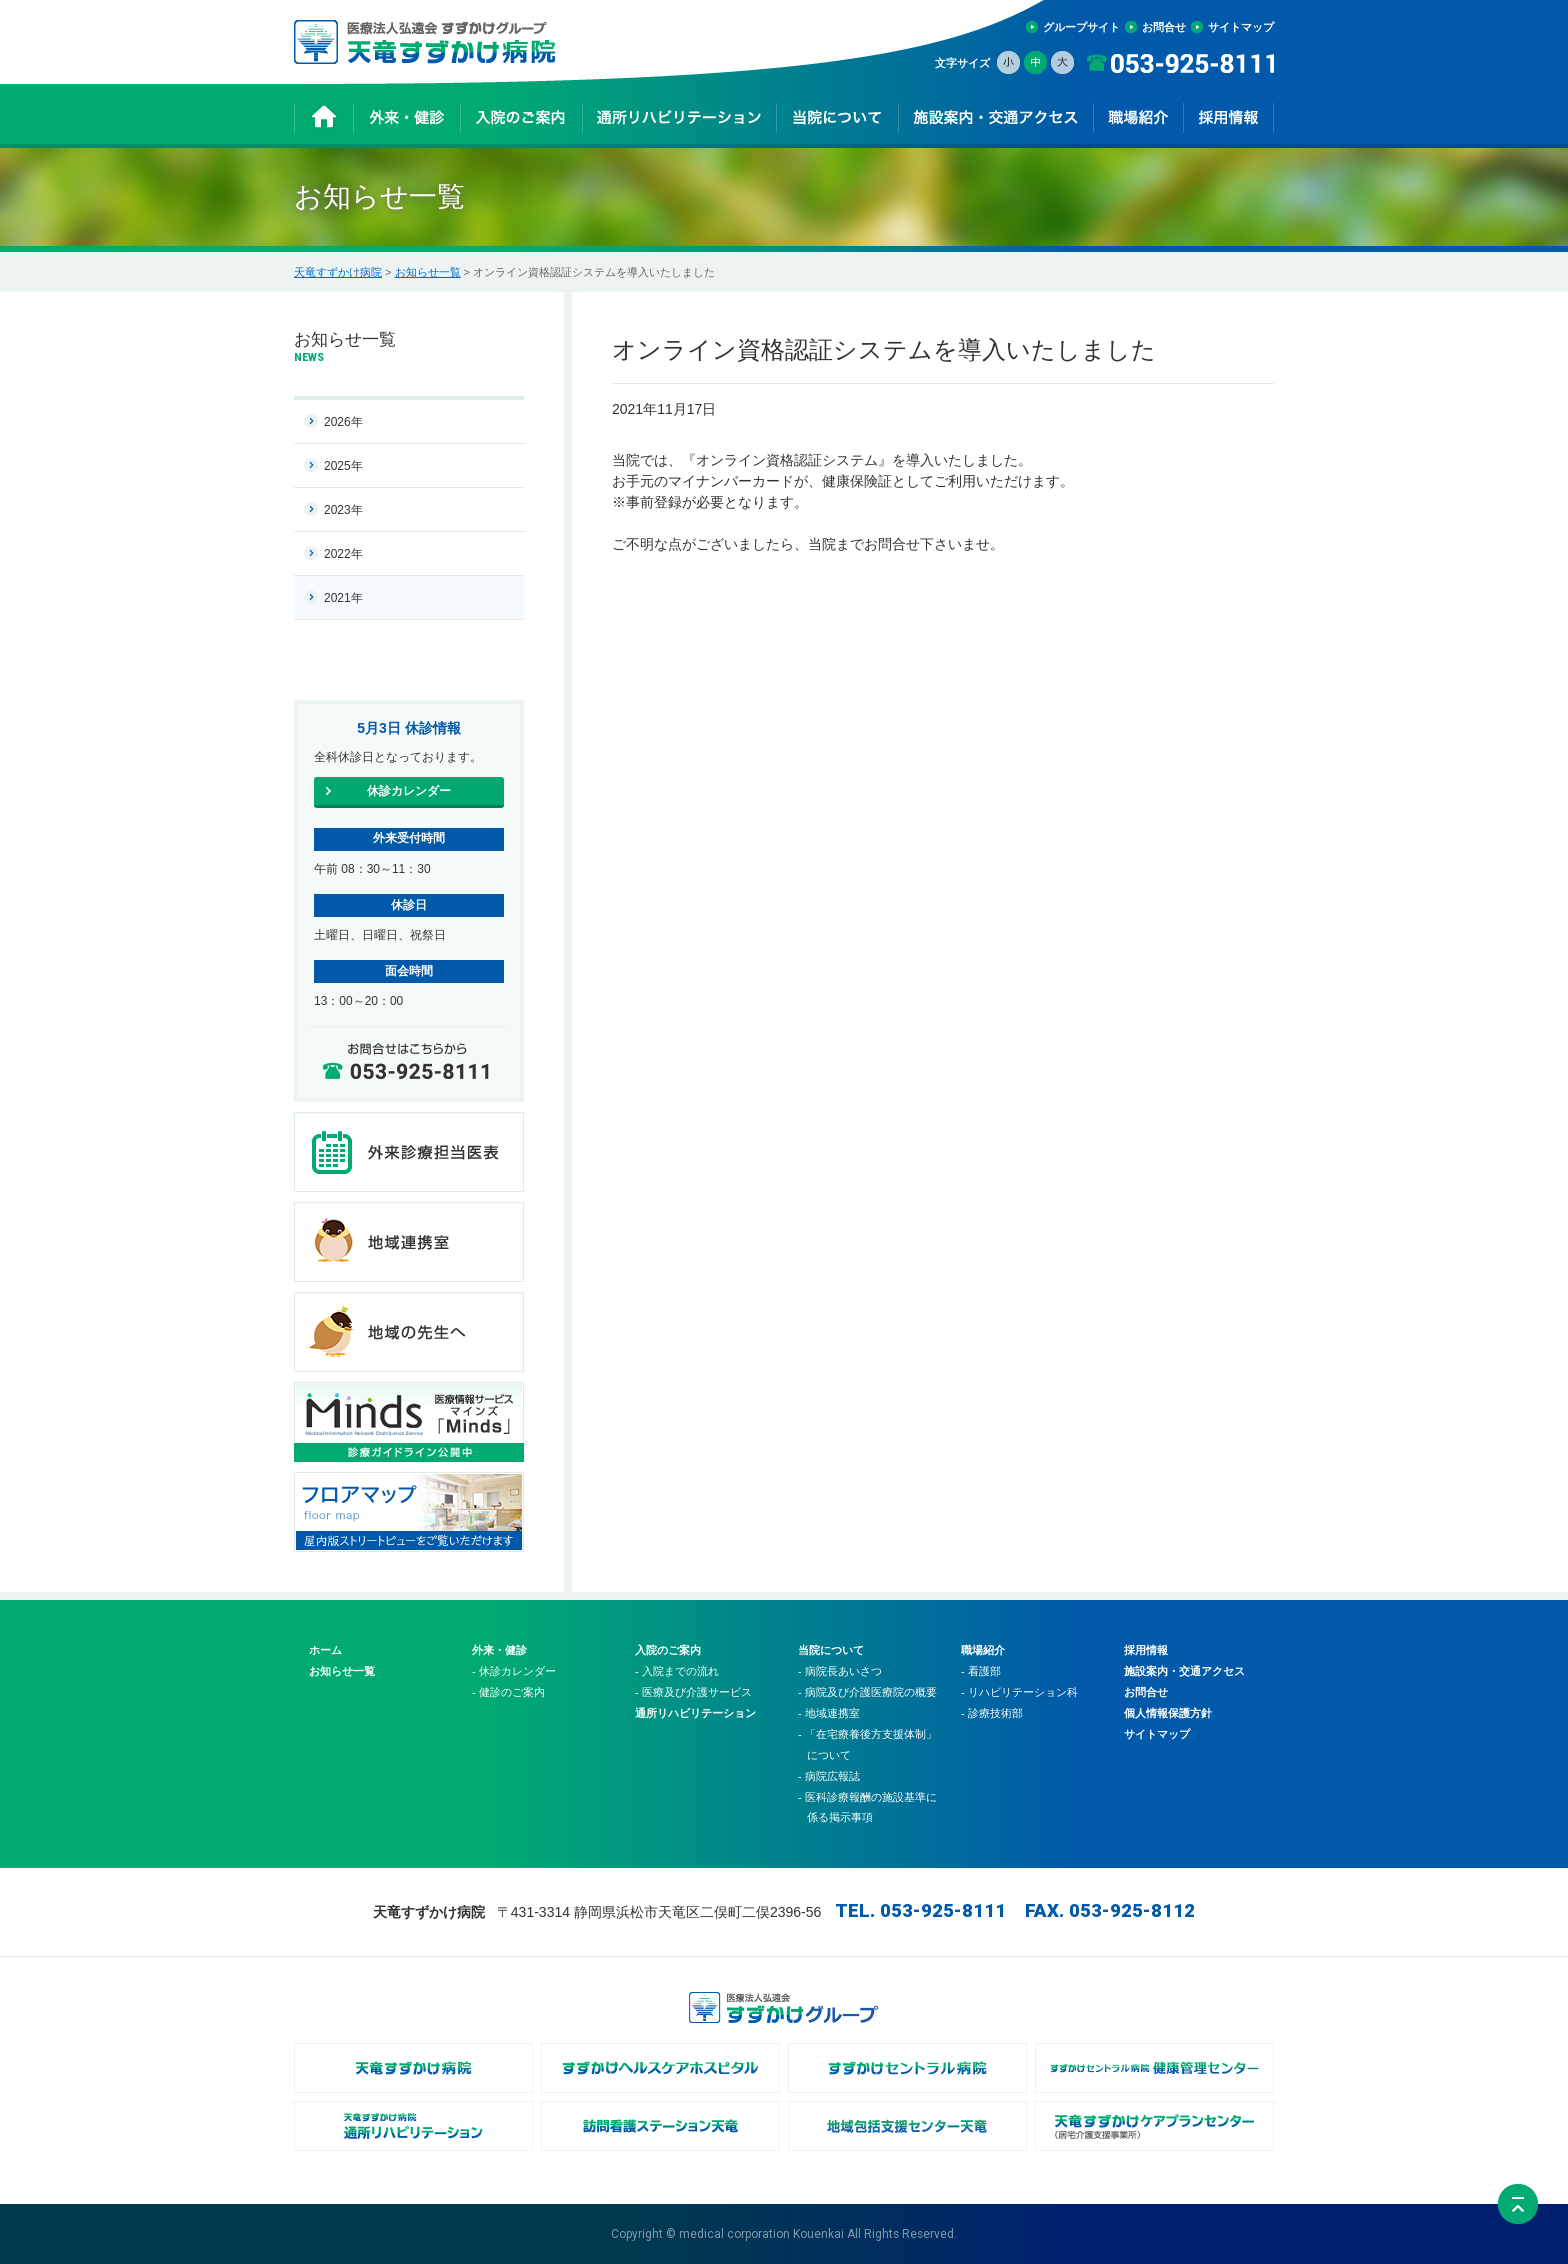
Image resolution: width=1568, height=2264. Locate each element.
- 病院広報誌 (829, 1776)
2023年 (343, 510)
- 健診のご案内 (508, 1692)
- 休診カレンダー (514, 1671)
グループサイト (1081, 27)
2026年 (343, 422)
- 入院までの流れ (677, 1671)
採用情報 (1146, 1650)
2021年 (343, 598)
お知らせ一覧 (428, 272)
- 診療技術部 (992, 1713)
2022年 (343, 554)
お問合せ (1164, 27)
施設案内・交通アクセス (1184, 1671)
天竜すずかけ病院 (338, 272)
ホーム (325, 1650)
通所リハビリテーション (695, 1713)
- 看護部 (981, 1671)
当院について (831, 1650)
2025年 (343, 466)
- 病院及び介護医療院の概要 (867, 1692)
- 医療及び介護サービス (693, 1692)
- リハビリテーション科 (1019, 1692)
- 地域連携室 (829, 1713)
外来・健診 (499, 1650)
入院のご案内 (668, 1650)
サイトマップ (1241, 27)
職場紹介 (983, 1650)
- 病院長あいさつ (840, 1671)
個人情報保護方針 (1168, 1713)
